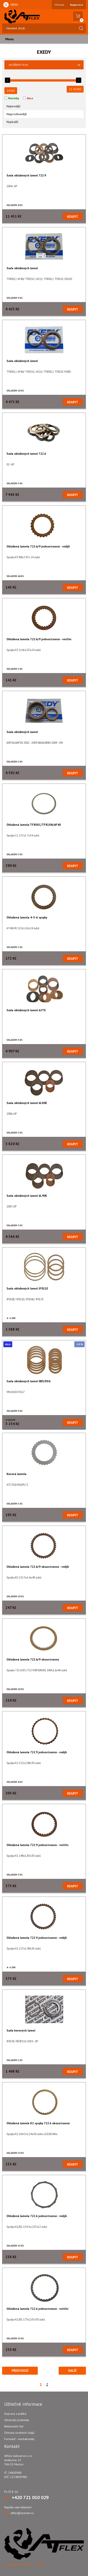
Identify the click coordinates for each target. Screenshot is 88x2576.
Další (72, 2371)
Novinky (13, 98)
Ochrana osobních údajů (19, 2433)
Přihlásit (59, 4)
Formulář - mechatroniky (19, 2439)
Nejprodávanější (17, 114)
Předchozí (20, 2371)
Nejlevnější (13, 106)
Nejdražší (12, 122)
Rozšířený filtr (18, 64)
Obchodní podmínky (16, 2420)
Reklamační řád (13, 2426)
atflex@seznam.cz (22, 2513)
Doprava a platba (15, 2414)
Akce (30, 98)
